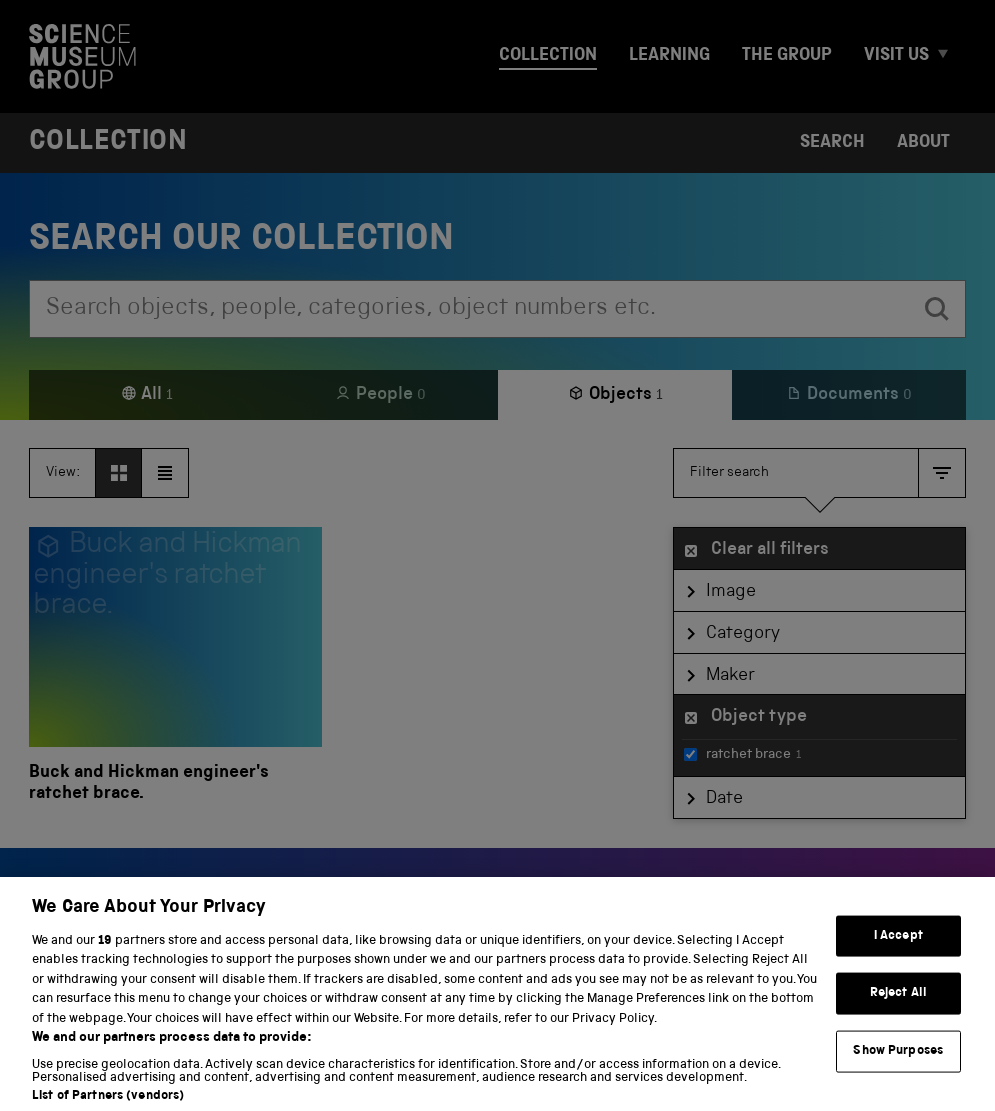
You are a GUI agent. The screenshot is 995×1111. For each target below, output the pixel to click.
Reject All (898, 1011)
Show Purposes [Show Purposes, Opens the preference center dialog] (898, 1068)
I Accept (898, 953)
